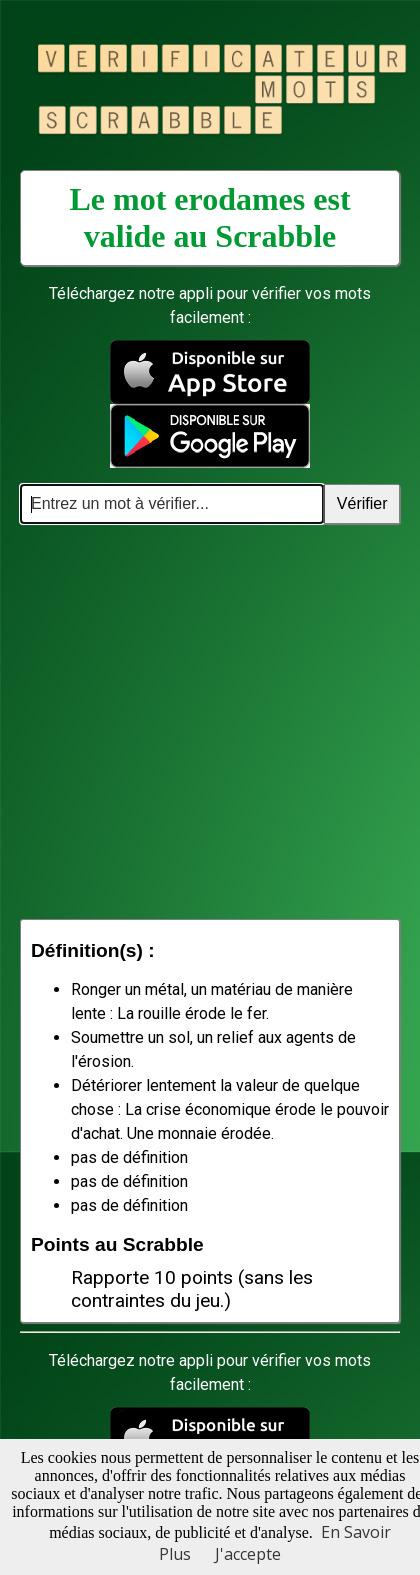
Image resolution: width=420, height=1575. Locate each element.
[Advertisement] (187, 721)
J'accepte (248, 1554)
